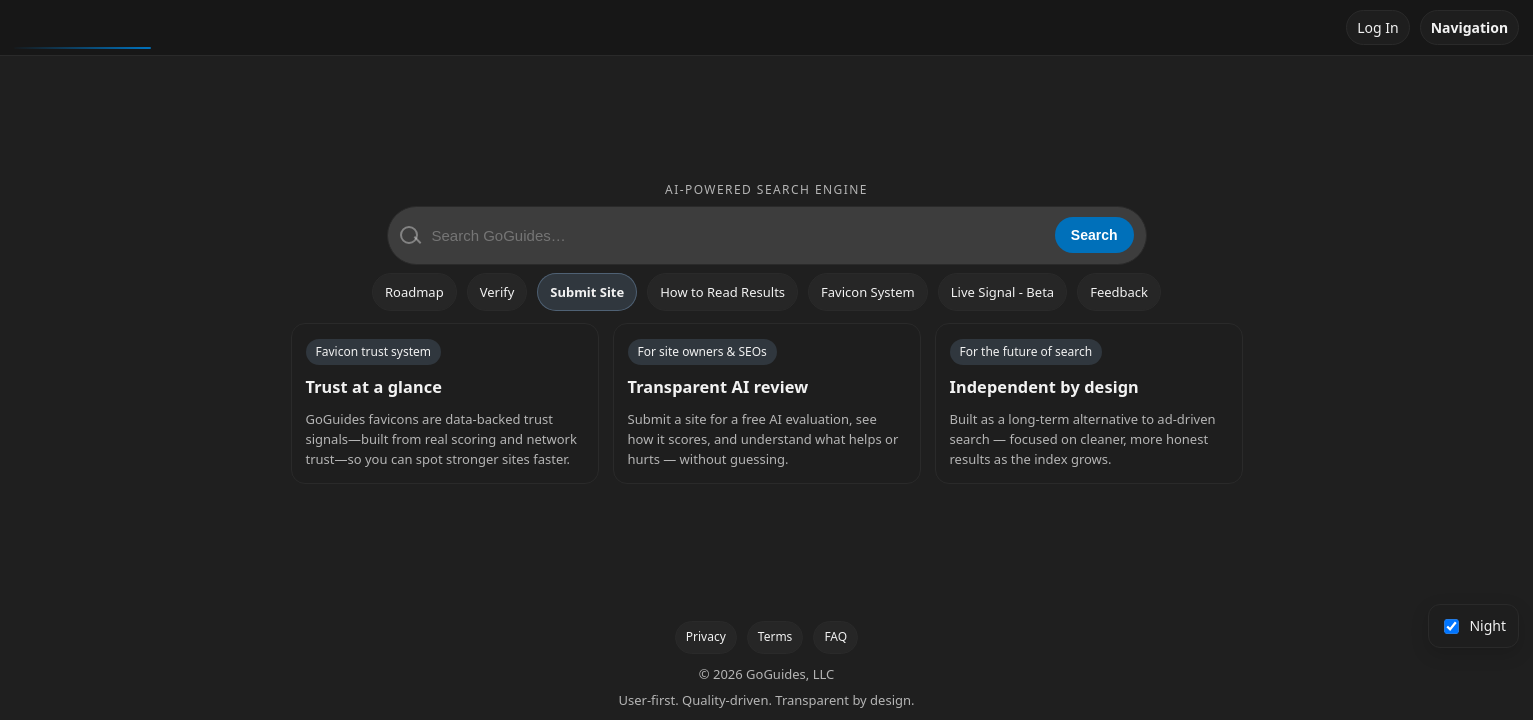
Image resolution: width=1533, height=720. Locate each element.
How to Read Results (722, 292)
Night (1475, 625)
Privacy (706, 636)
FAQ (835, 636)
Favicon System (868, 292)
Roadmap (414, 292)
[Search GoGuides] (736, 235)
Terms (775, 636)
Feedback (1119, 292)
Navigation (1469, 27)
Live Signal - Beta (1002, 292)
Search (1094, 235)
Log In (1377, 27)
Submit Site (587, 292)
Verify (497, 292)
